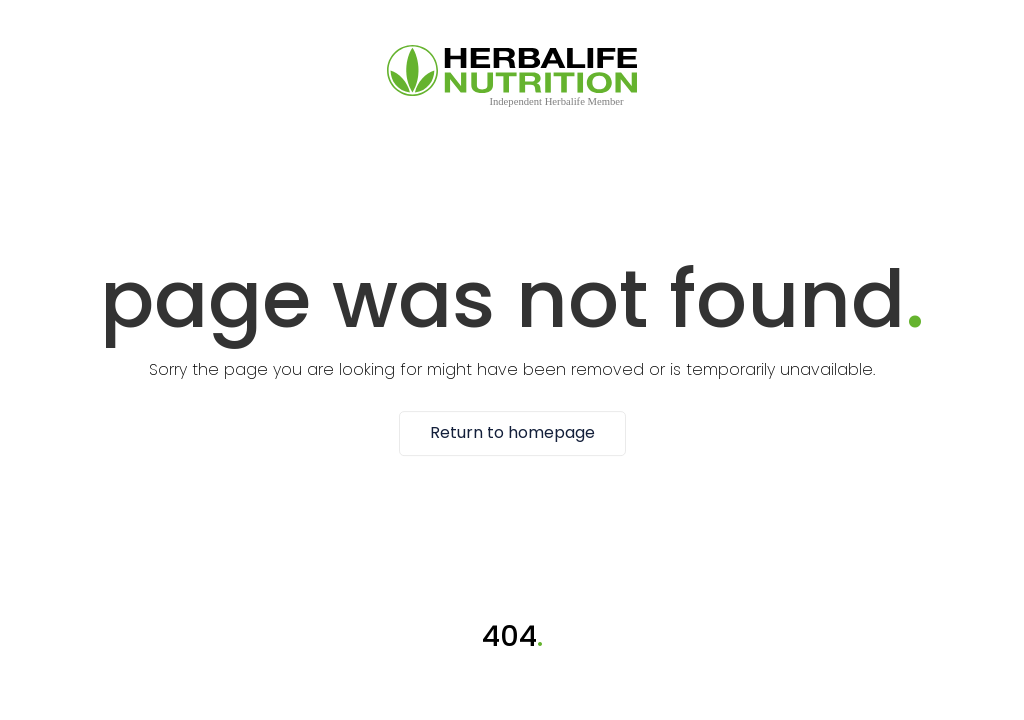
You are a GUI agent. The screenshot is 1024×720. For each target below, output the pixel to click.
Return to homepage (512, 433)
